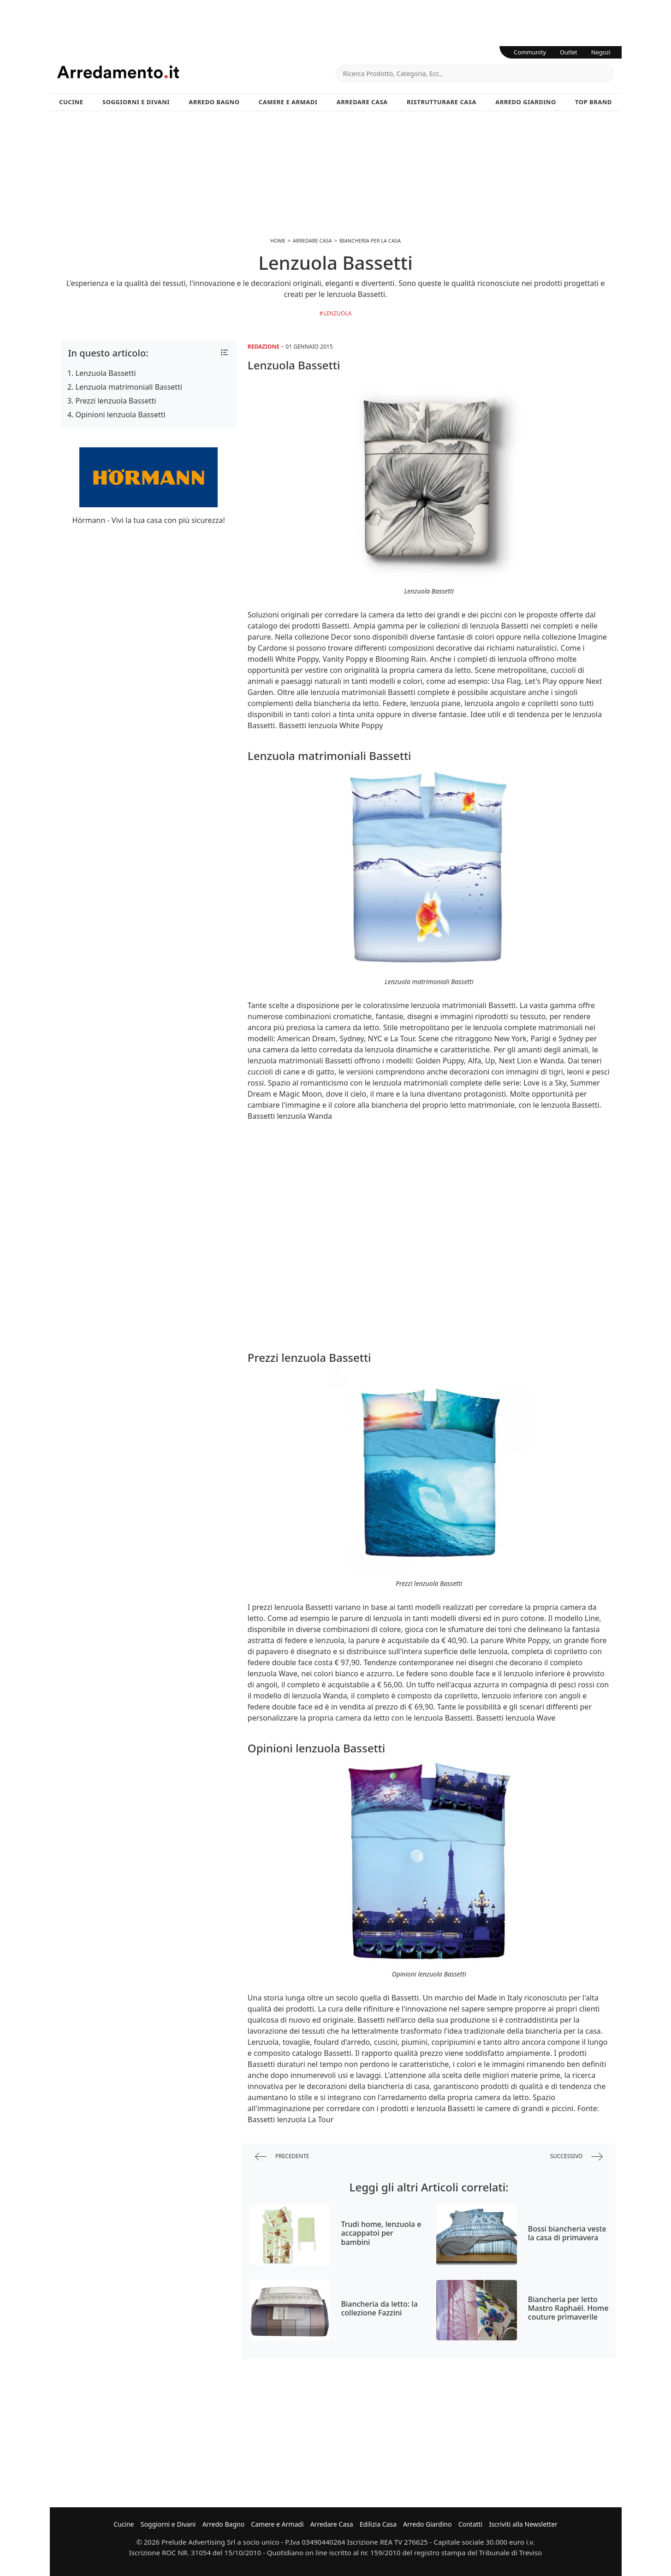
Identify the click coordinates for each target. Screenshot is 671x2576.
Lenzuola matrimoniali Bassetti (129, 387)
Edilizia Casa (378, 2524)
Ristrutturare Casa (441, 102)
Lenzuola (337, 313)
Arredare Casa (362, 102)
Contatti (470, 2524)
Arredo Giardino (525, 102)
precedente (282, 2156)
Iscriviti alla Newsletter (523, 2524)
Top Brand (593, 102)
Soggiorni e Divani (136, 102)
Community (530, 52)
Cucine (71, 102)
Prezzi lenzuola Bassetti (116, 401)
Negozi (601, 52)
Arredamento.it (196, 71)
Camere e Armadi (288, 102)
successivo (576, 2156)
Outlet (568, 52)
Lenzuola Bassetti (106, 373)
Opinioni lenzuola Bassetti (121, 415)
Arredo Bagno (214, 102)
